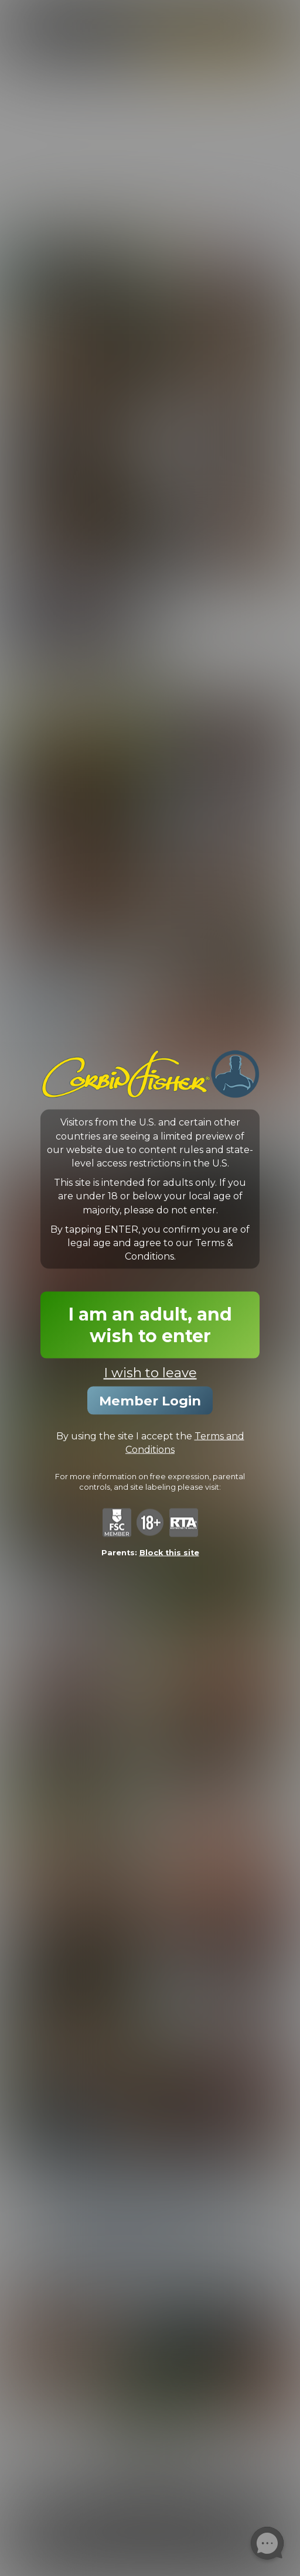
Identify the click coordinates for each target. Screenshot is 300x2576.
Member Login (150, 1401)
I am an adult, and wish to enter (150, 1325)
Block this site (169, 1552)
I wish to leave (150, 1372)
